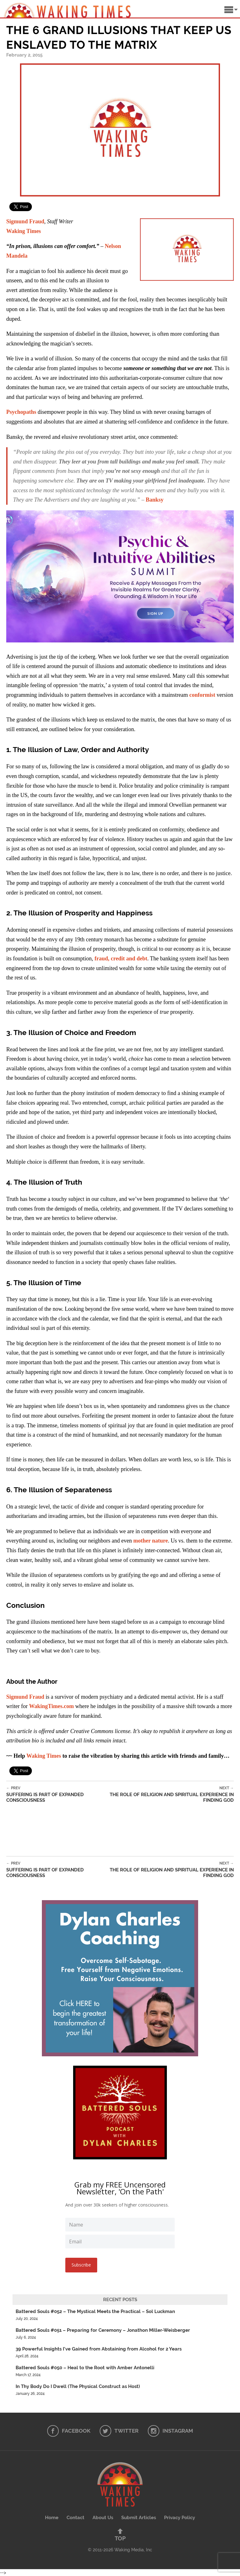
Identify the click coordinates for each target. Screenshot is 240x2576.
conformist (202, 695)
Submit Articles (138, 2517)
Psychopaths (21, 412)
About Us (102, 2517)
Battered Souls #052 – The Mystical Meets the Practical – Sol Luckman (95, 2311)
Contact (75, 2517)
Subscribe (81, 2265)
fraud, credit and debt (121, 958)
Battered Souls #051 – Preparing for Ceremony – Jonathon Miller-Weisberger (103, 2330)
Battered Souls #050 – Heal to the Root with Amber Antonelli (85, 2367)
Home (51, 2517)
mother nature (150, 1541)
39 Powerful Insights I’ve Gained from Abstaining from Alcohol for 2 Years (99, 2349)
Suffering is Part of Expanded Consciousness (55, 1794)
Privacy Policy (179, 2517)
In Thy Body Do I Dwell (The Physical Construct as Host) (78, 2386)
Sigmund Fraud (25, 221)
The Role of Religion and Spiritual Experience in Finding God (169, 1794)
